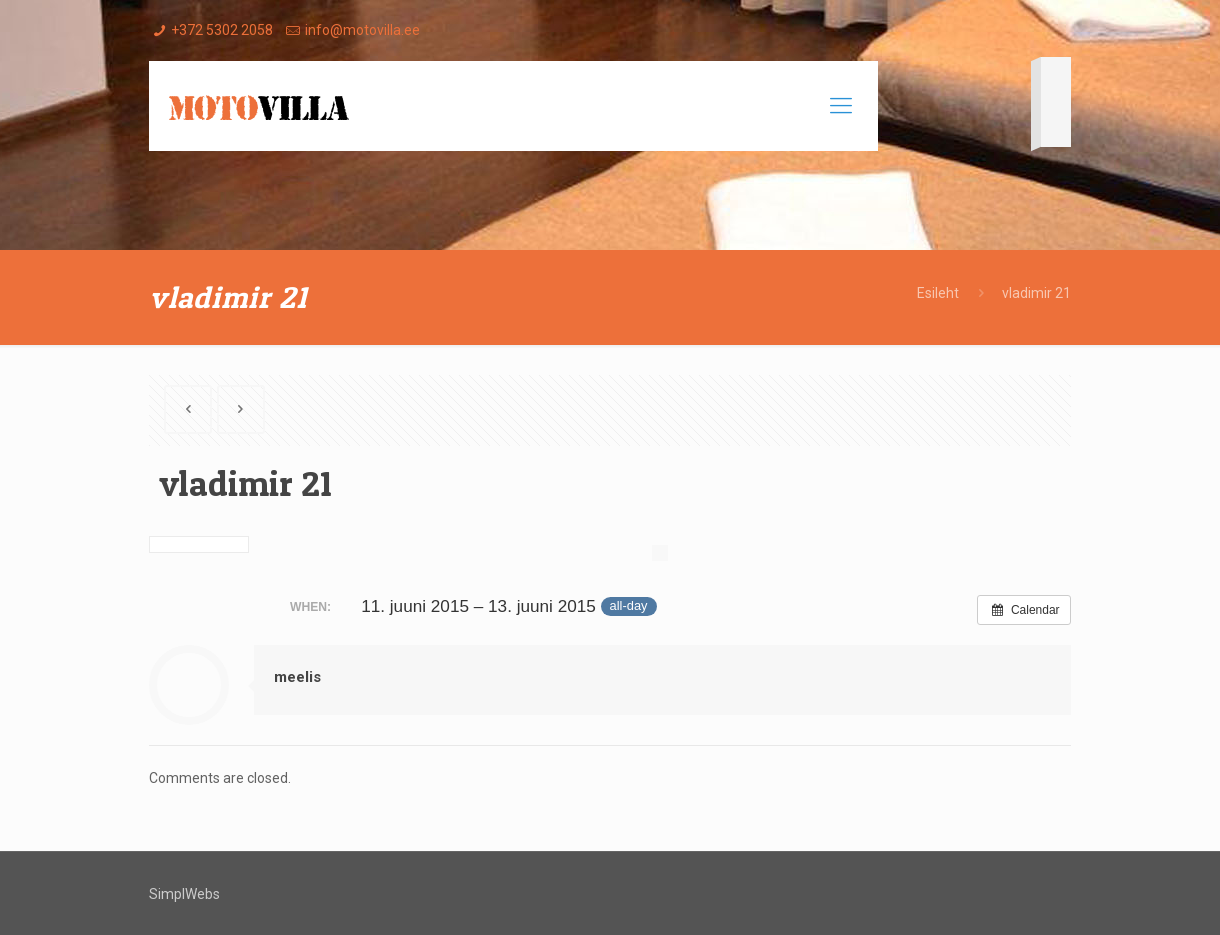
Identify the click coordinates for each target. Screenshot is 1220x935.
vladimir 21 (1036, 293)
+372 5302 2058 (222, 30)
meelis (297, 677)
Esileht (938, 293)
